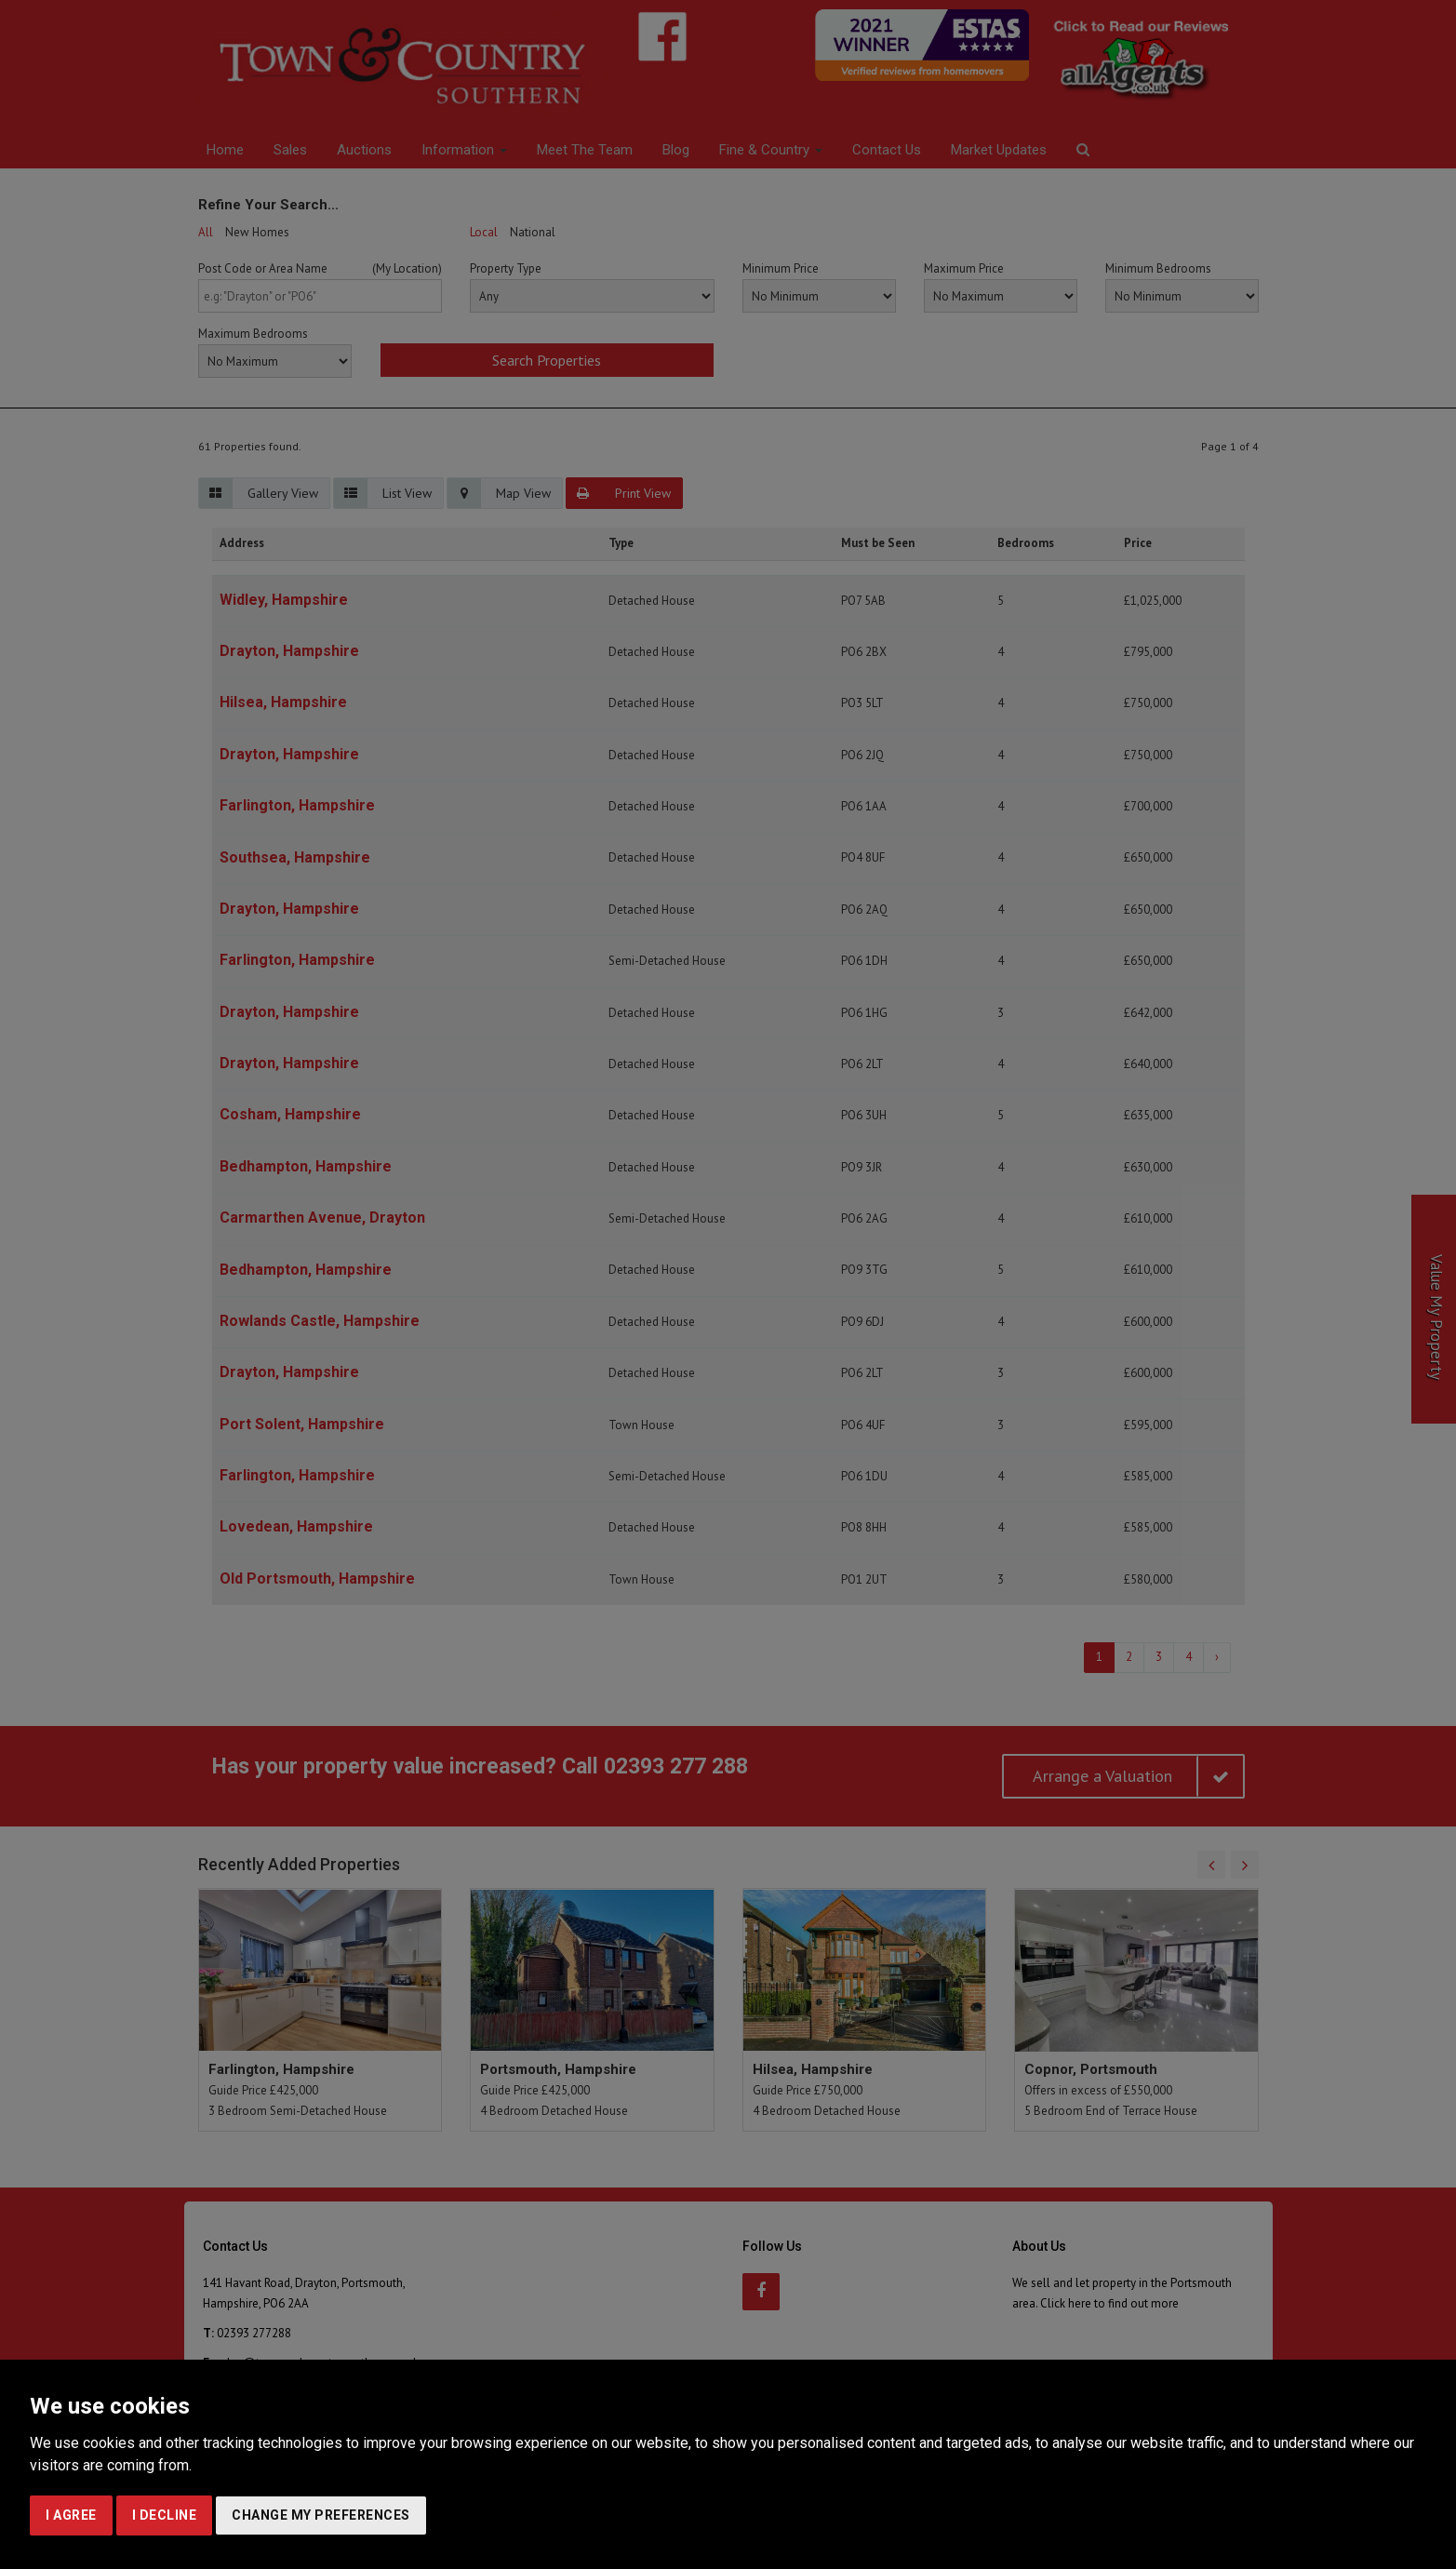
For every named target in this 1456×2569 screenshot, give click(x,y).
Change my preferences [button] (321, 2515)
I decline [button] (164, 2515)
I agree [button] (71, 2515)
